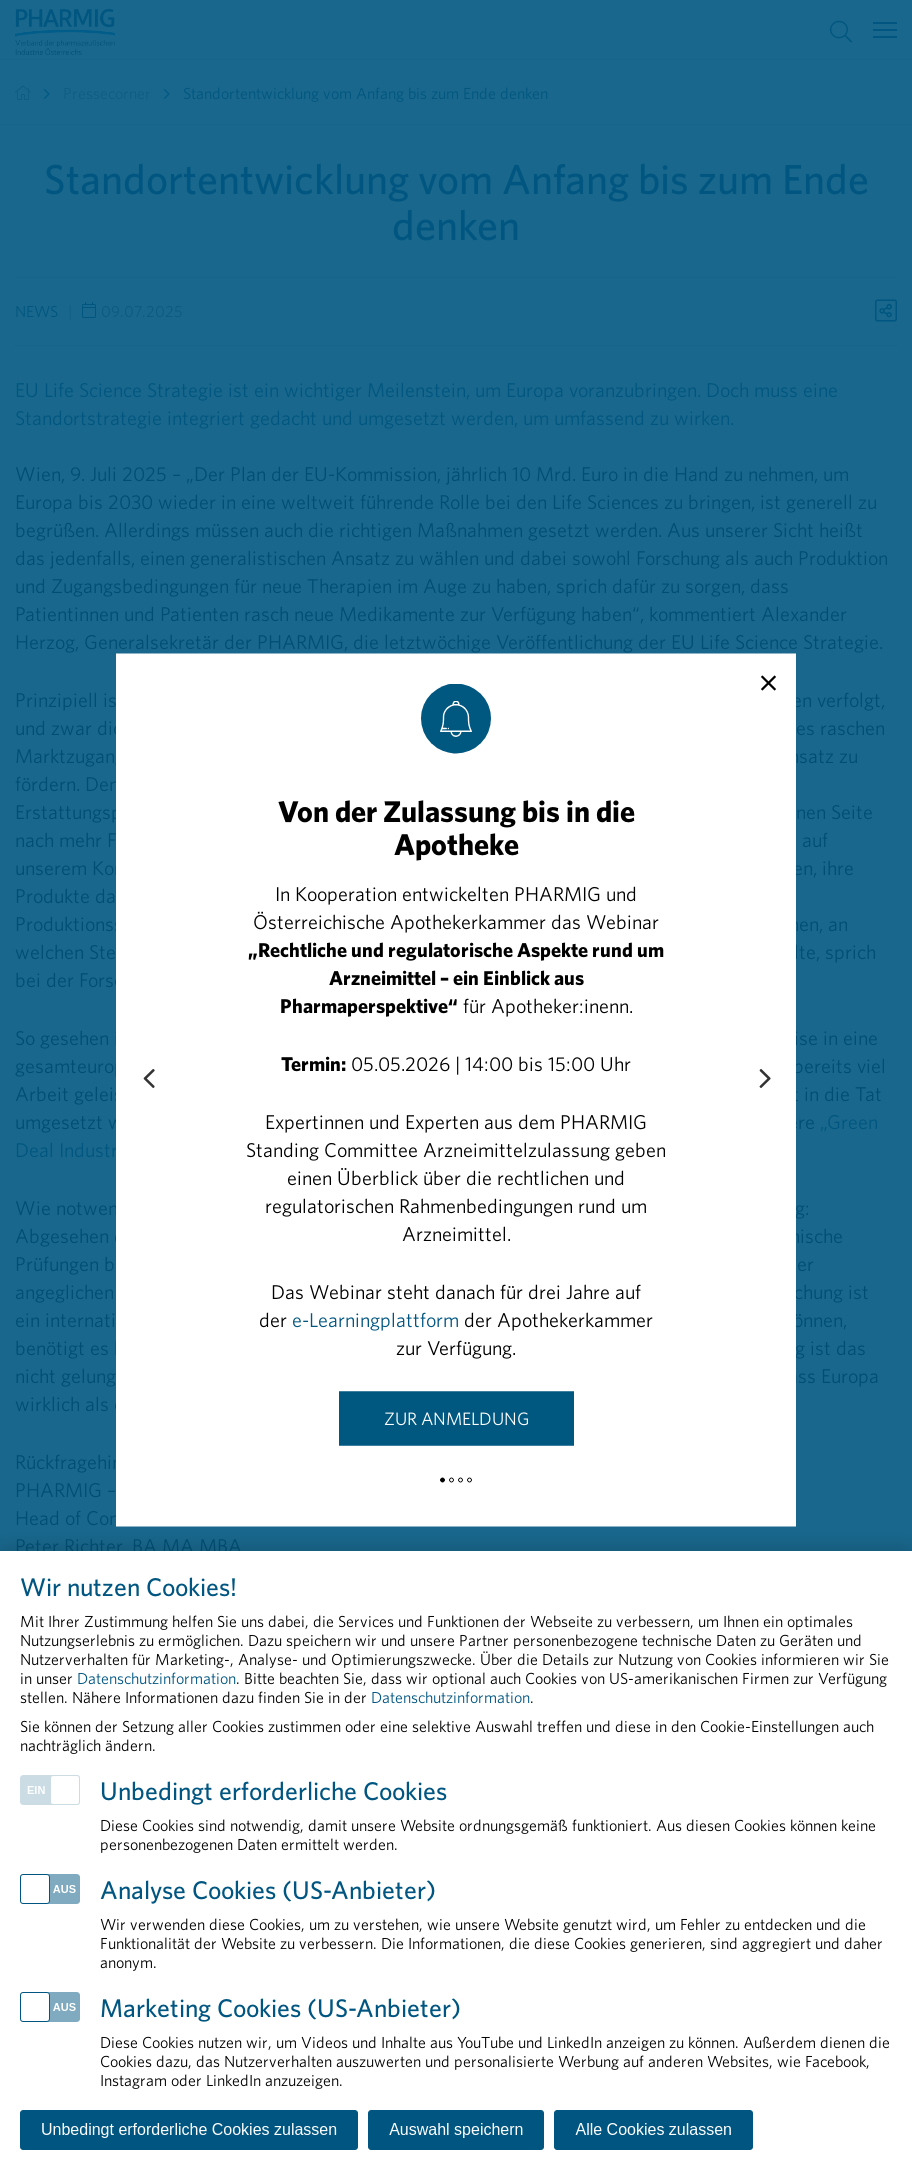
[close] (768, 684)
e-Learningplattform (375, 1319)
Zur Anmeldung (456, 1418)
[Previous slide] (148, 1080)
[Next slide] (764, 1080)
